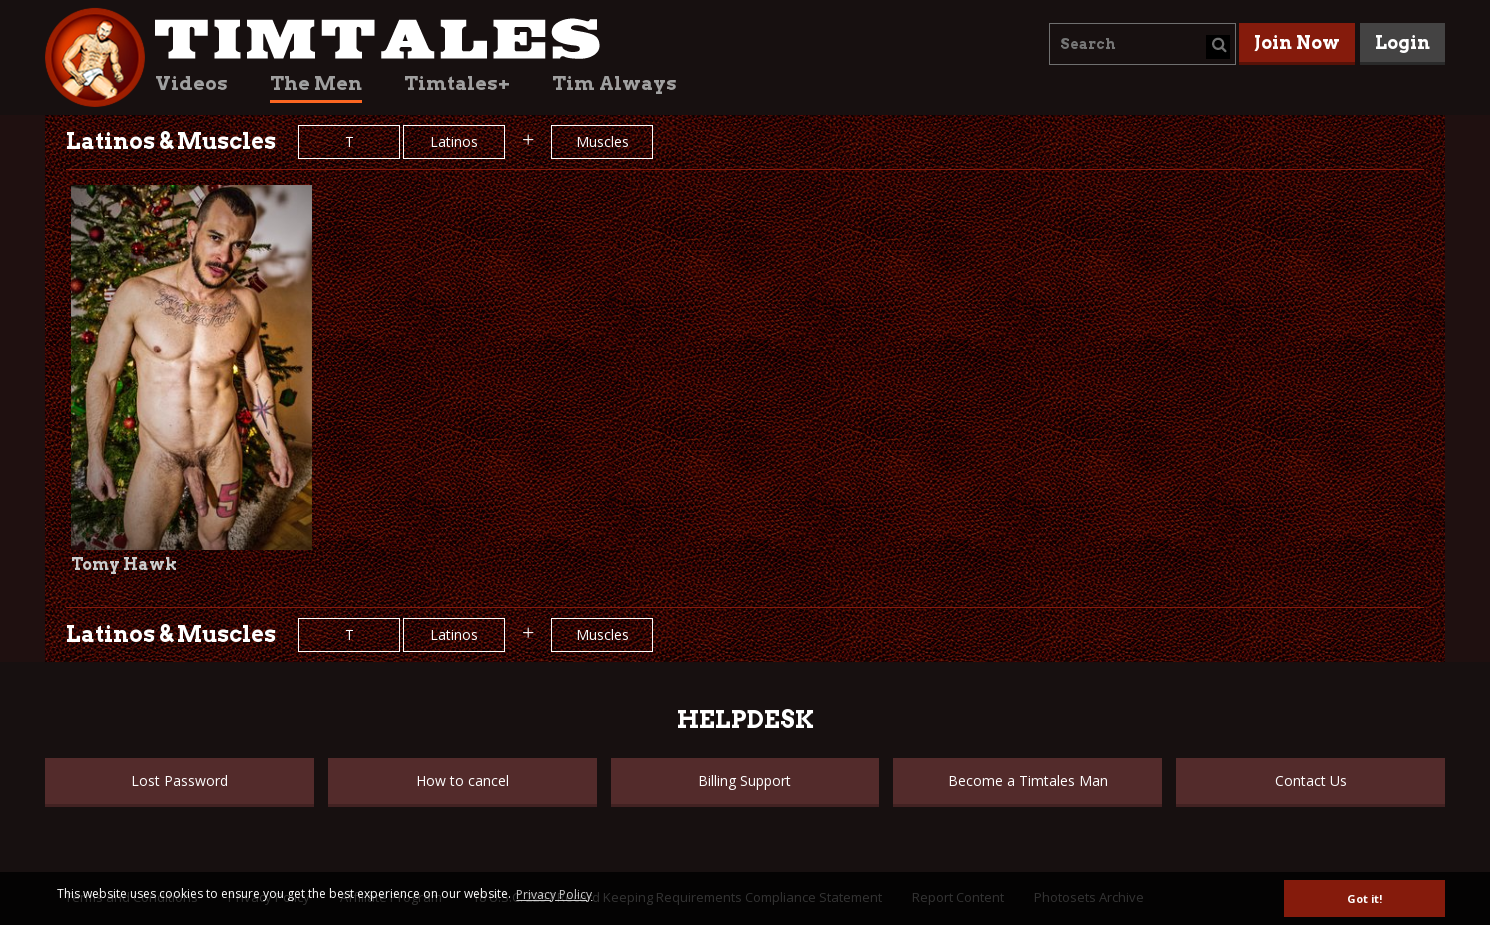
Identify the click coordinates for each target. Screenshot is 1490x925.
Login (1402, 42)
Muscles (602, 141)
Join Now (1297, 42)
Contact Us (1311, 780)
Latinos (454, 141)
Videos (191, 83)
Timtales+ (457, 83)
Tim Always (614, 83)
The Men (316, 83)
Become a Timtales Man (1028, 780)
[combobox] (1142, 44)
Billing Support (744, 780)
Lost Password (179, 780)
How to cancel (462, 780)
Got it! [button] (1364, 898)
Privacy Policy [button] (554, 894)
